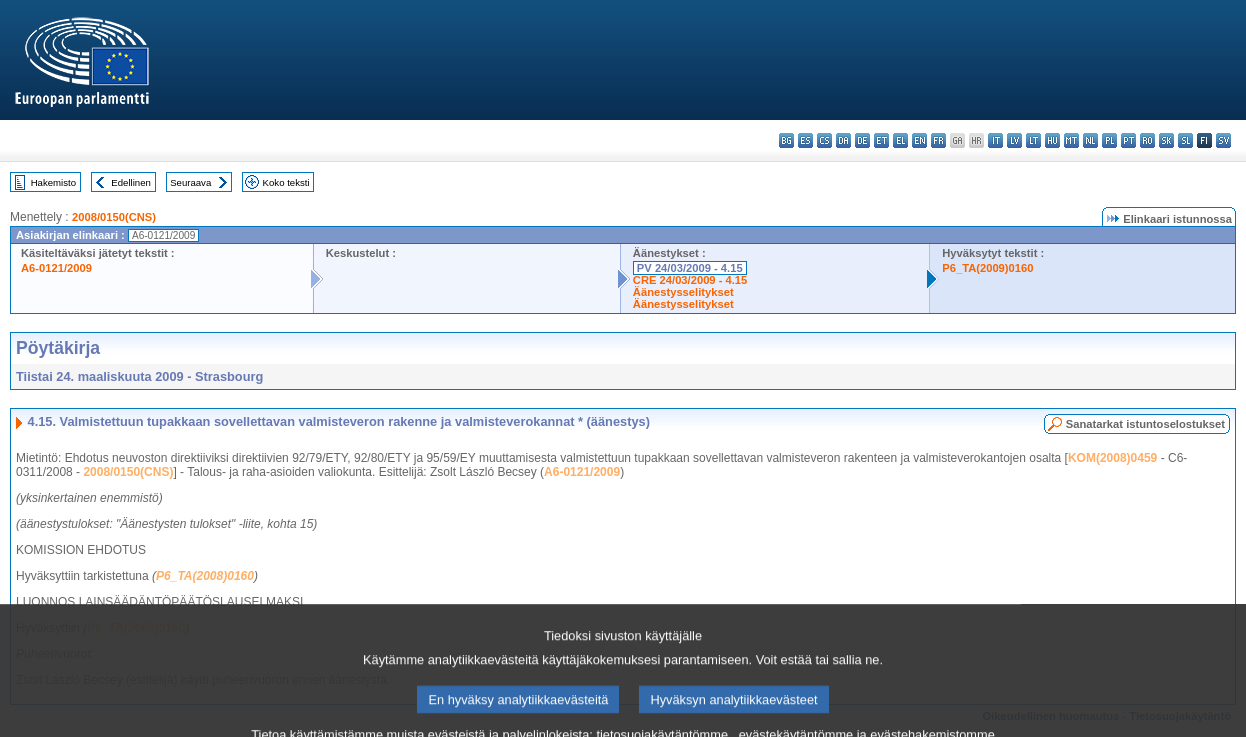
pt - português (1128, 140)
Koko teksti (286, 182)
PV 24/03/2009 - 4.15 (690, 268)
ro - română (1147, 140)
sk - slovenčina (1166, 140)
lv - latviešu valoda (1014, 140)
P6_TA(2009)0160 (987, 268)
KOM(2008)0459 (1112, 458)
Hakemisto (53, 182)
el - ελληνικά (900, 140)
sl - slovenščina (1185, 140)
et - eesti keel (881, 140)
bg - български (786, 140)
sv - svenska (1223, 140)
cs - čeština (824, 140)
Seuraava (190, 182)
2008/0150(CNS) (114, 217)
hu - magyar (1052, 140)
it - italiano (995, 140)
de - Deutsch (862, 140)
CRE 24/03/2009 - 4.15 (690, 280)
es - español (805, 140)
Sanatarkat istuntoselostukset (1145, 424)
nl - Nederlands (1090, 140)
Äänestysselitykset (683, 292)
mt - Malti (1071, 140)
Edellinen (130, 182)
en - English (919, 140)
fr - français (938, 140)
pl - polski (1109, 140)
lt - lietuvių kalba (1033, 140)
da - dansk (843, 140)
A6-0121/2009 (56, 268)
